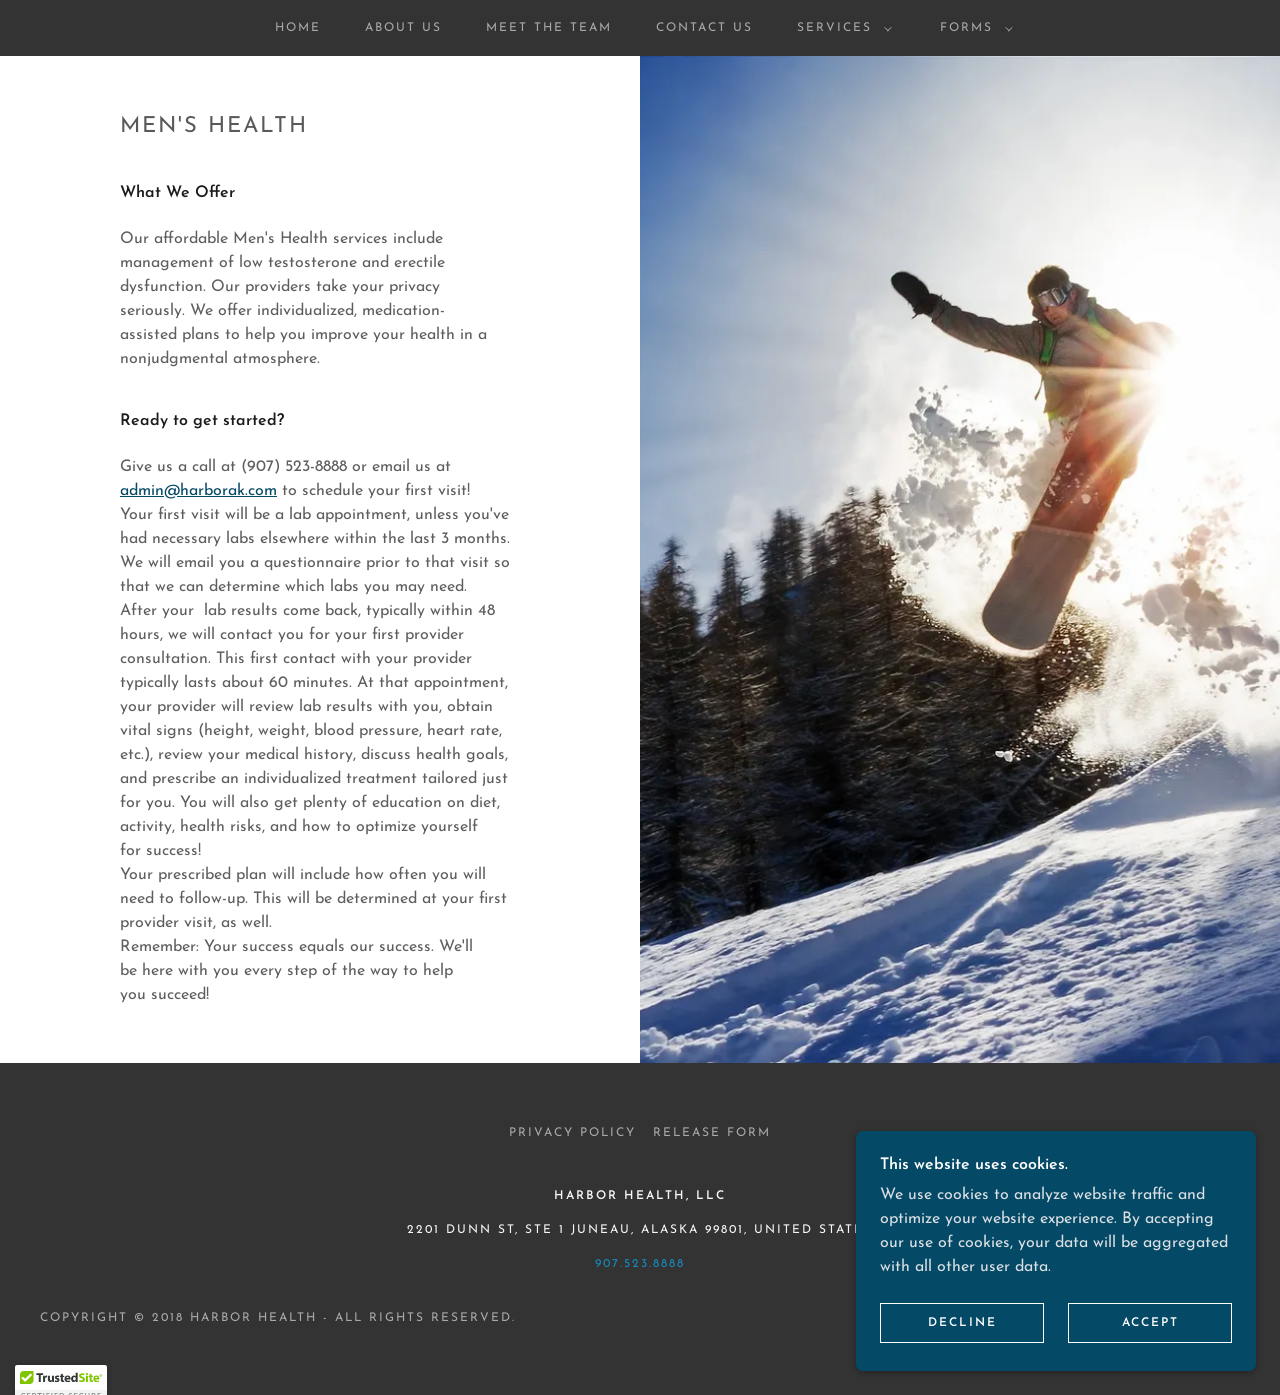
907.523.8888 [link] (640, 1264)
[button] (840, 28)
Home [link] (298, 28)
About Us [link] (403, 28)
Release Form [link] (712, 1133)
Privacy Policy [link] (572, 1133)
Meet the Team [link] (549, 28)
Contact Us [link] (704, 28)
